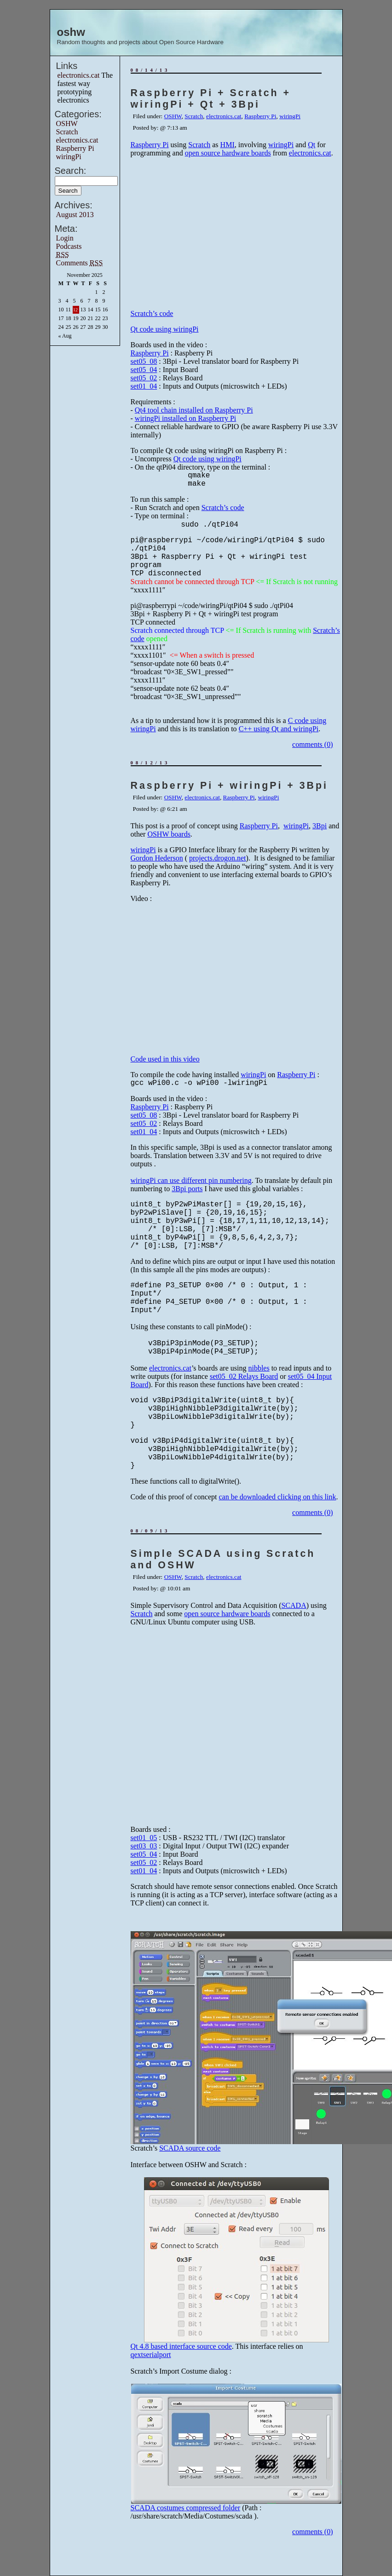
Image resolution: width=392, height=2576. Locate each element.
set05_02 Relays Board (244, 1376)
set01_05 (144, 1838)
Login (65, 238)
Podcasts (69, 246)
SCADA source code (189, 2148)
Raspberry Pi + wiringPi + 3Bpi (229, 785)
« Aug (65, 336)
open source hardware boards (228, 153)
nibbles (258, 1368)
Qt (311, 145)
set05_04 (144, 369)
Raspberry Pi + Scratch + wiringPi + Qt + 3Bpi (211, 98)
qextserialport (151, 2354)
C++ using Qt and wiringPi (279, 729)
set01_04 (144, 386)
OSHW (67, 123)
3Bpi (319, 826)
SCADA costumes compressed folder (186, 2508)
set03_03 (144, 1846)
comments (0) (312, 744)
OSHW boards (168, 834)
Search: (70, 171)
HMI (227, 145)
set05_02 (144, 378)
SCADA (293, 1605)
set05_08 (144, 361)
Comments (79, 263)
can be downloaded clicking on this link (277, 1497)
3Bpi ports (187, 1189)
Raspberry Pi (75, 148)
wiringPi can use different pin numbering (191, 1180)
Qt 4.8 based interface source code (181, 2346)
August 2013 (75, 214)
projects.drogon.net (217, 858)
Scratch (67, 132)
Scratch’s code (152, 313)
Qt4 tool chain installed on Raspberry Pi (194, 410)
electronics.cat (79, 75)
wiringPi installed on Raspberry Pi (185, 418)
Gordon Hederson (157, 858)
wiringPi (68, 157)
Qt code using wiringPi (165, 329)
